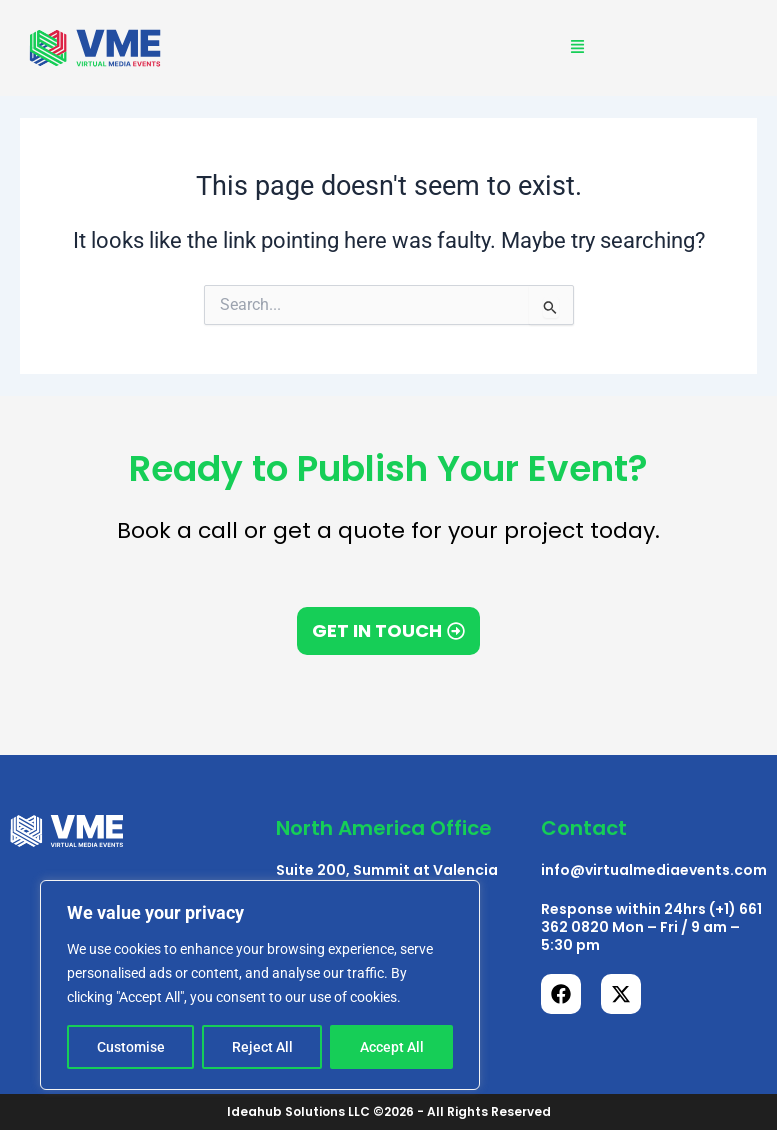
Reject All (262, 1047)
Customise (131, 1047)
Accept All (392, 1047)
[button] (578, 48)
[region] (260, 985)
